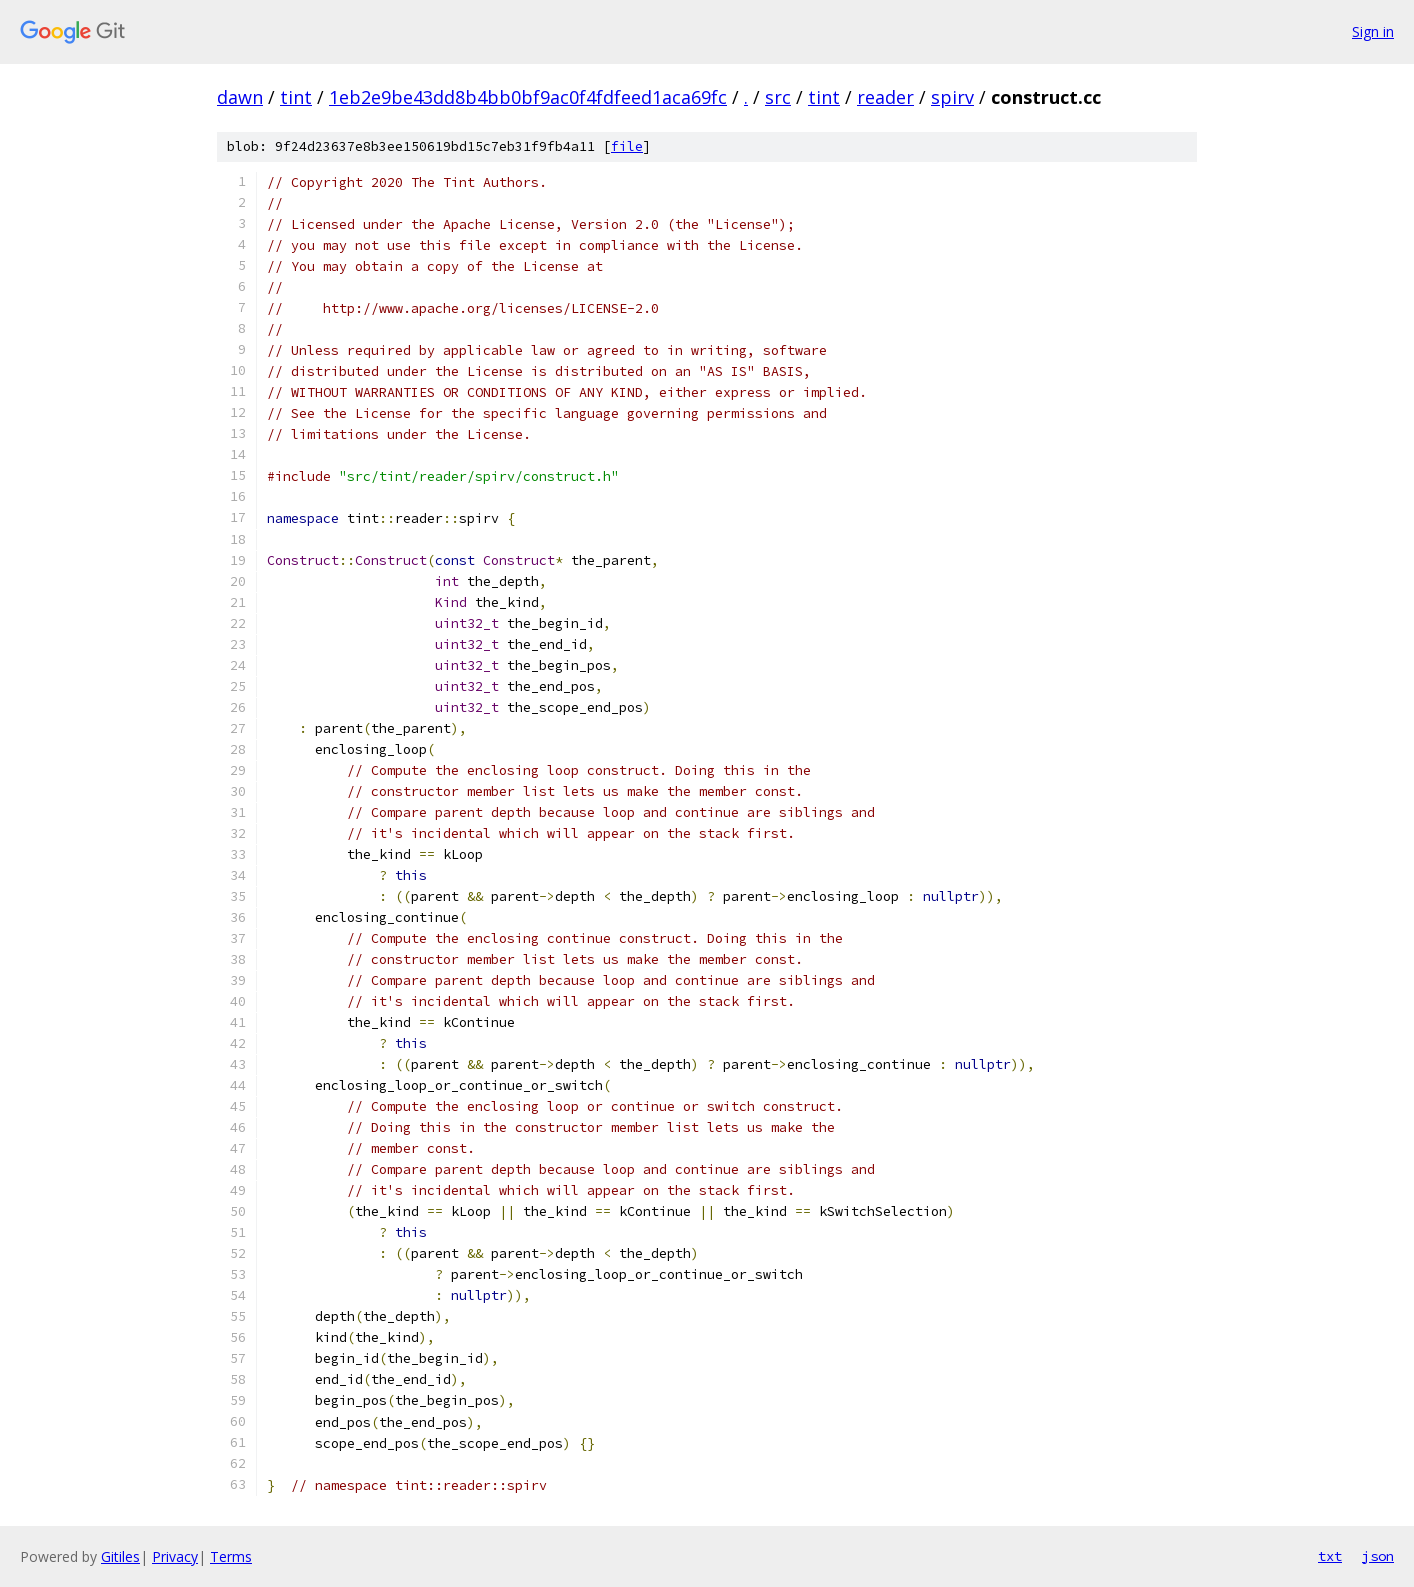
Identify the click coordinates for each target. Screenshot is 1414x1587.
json (1378, 1556)
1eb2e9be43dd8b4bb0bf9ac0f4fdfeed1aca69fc (528, 97)
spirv (952, 97)
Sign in (1373, 31)
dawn (240, 97)
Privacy (175, 1556)
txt (1330, 1556)
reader (885, 97)
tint (296, 97)
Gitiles (120, 1556)
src (778, 97)
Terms (231, 1556)
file (627, 146)
